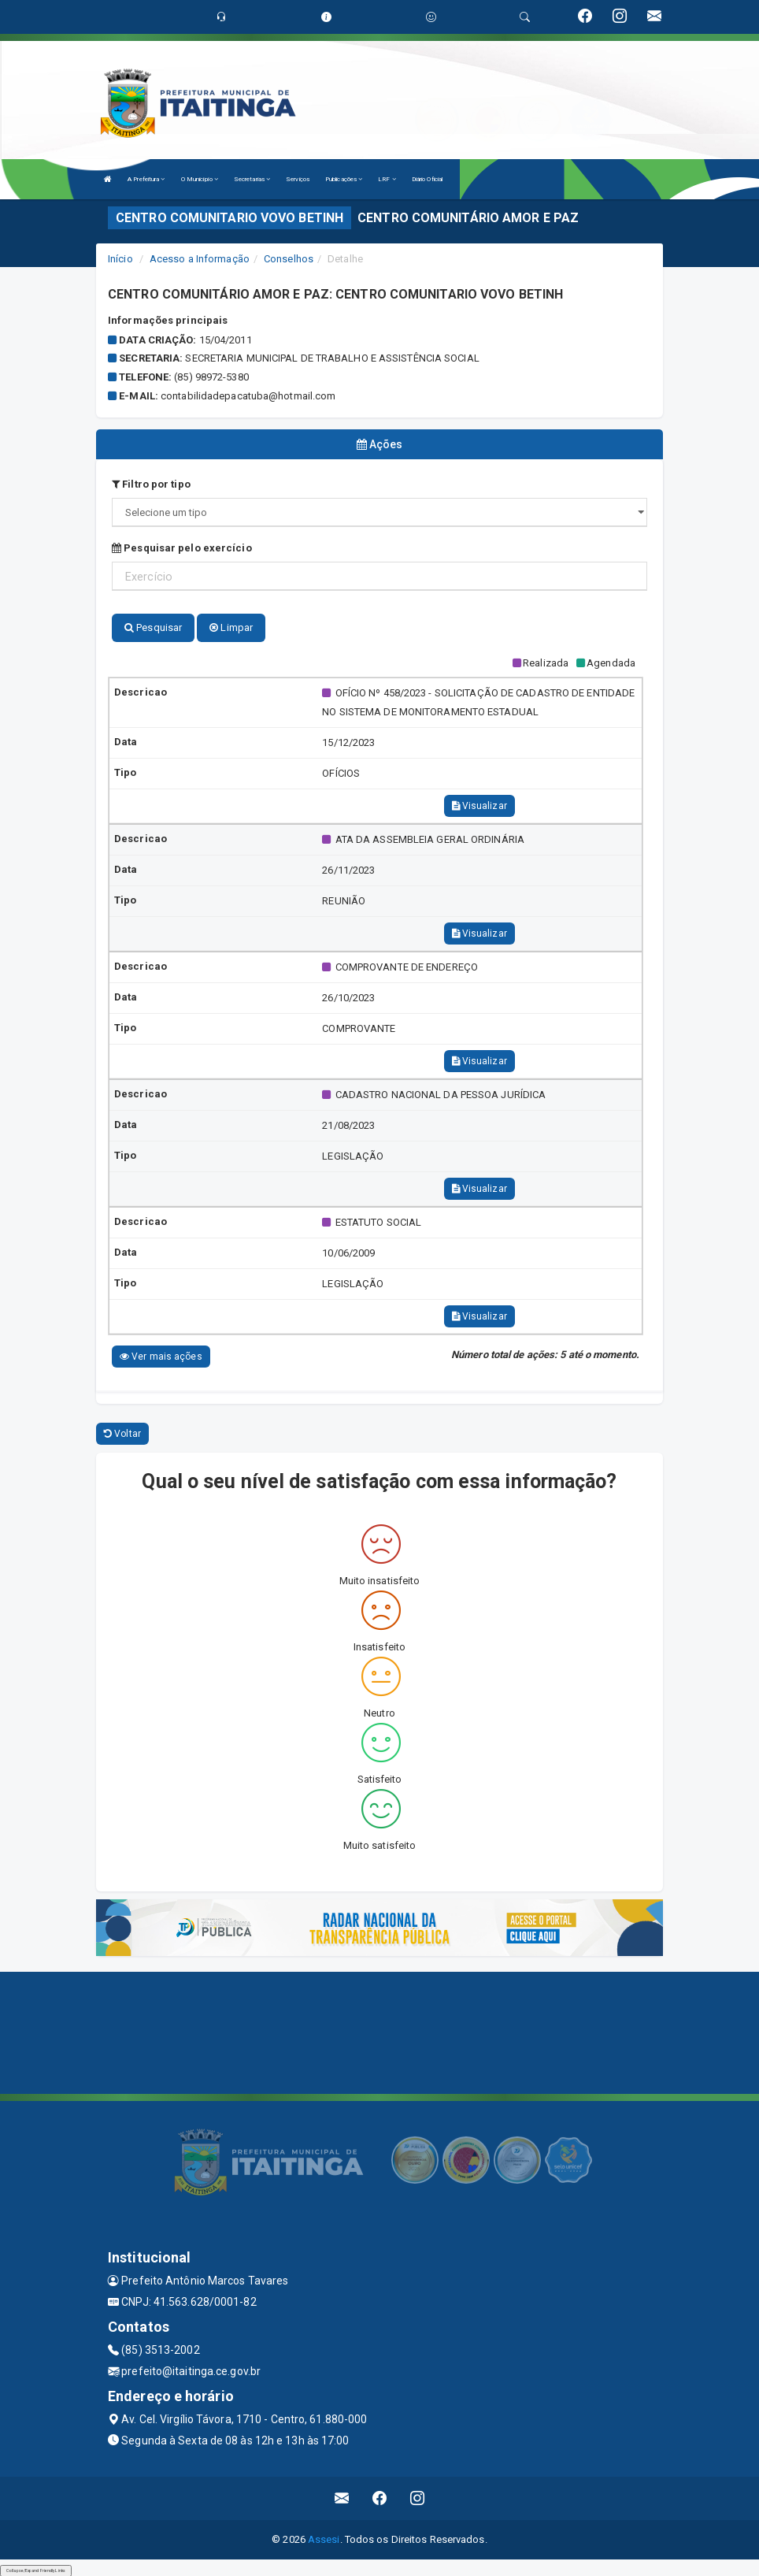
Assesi (324, 2537)
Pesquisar (153, 625)
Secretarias (252, 179)
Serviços (297, 179)
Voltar (122, 1431)
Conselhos (288, 259)
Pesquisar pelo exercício (182, 545)
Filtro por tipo (151, 482)
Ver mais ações (161, 1354)
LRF (387, 179)
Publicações (343, 179)
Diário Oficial (427, 179)
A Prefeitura (146, 179)
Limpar (231, 625)
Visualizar (479, 803)
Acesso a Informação (200, 259)
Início (120, 259)
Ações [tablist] (380, 444)
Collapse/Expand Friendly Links (35, 2568)
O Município (199, 179)
